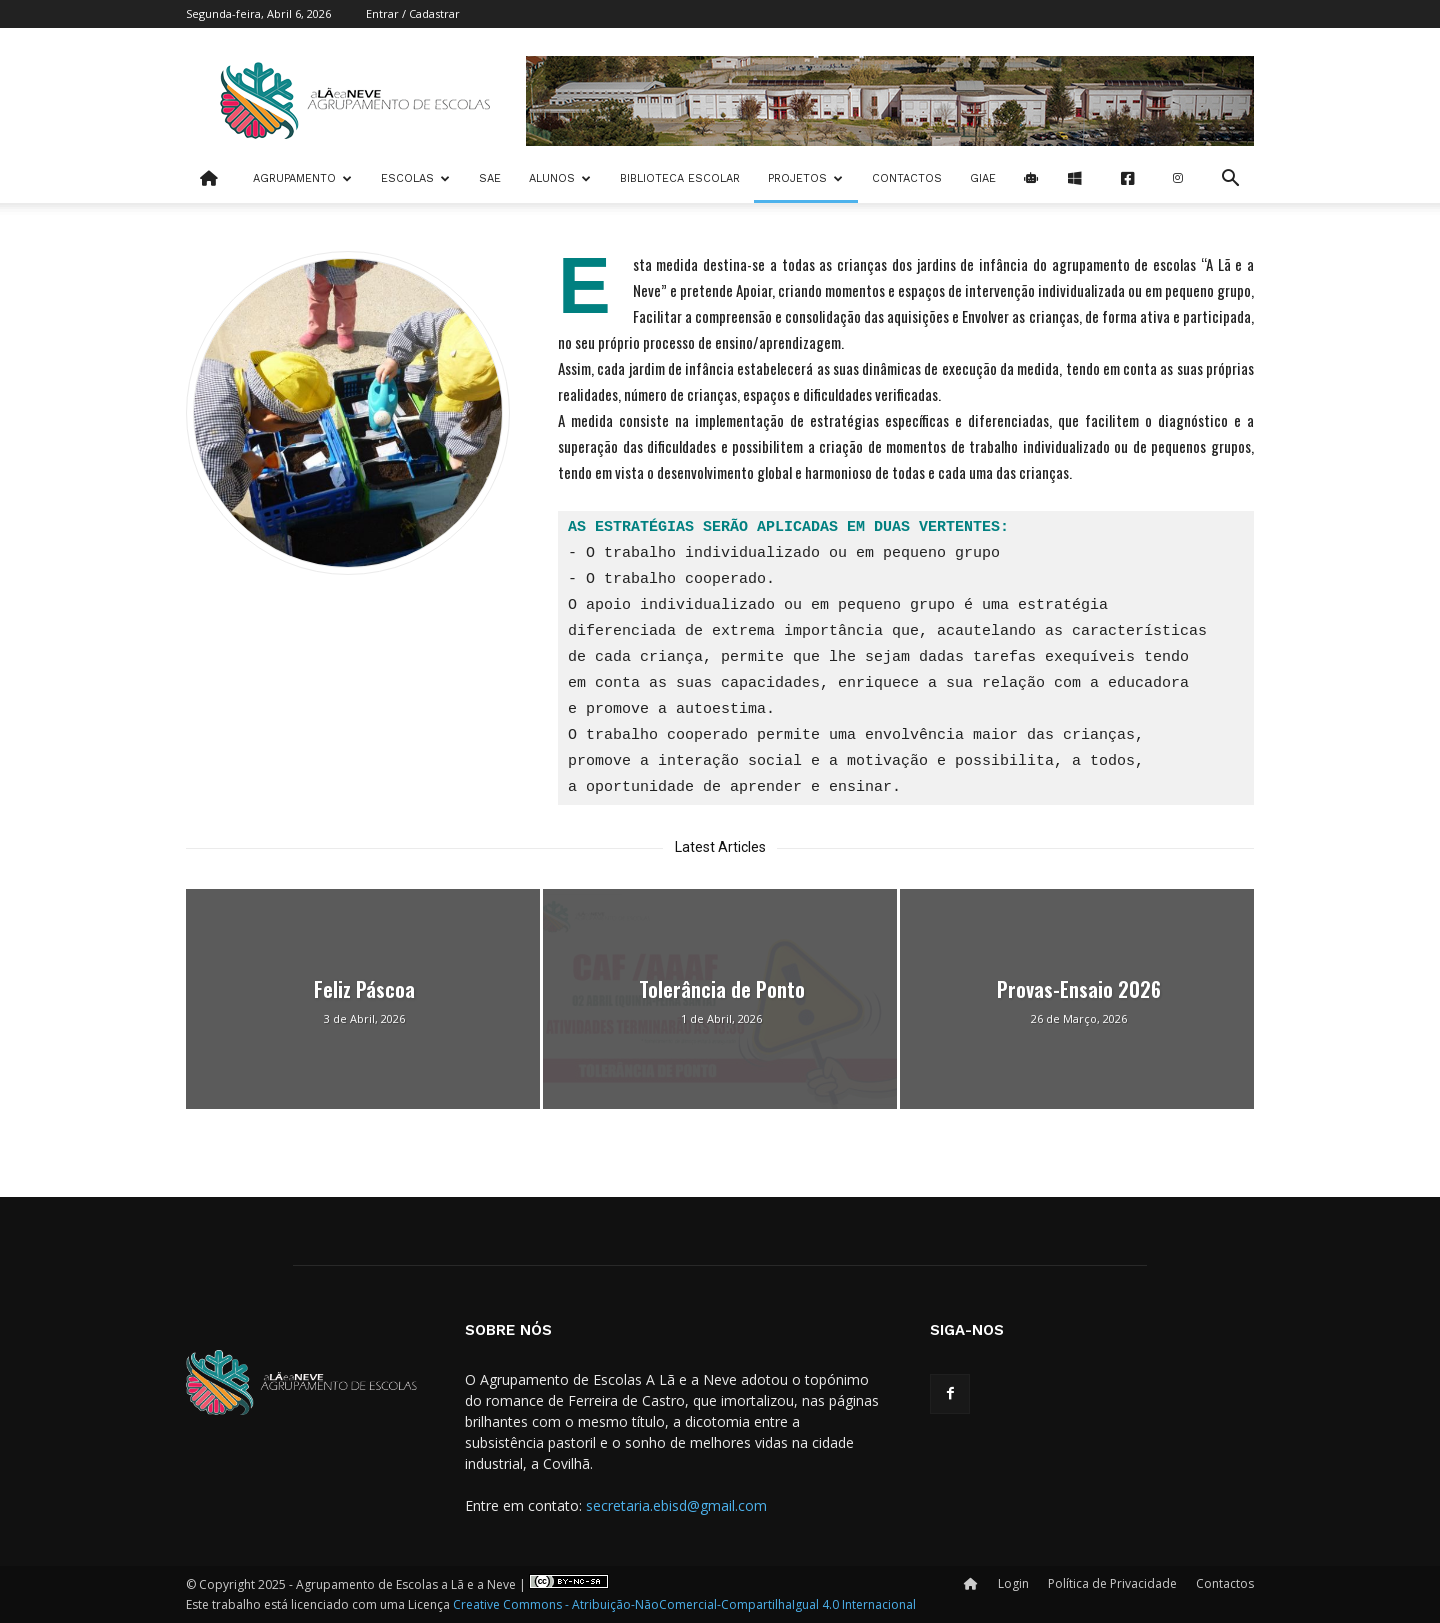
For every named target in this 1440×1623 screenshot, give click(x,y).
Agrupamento (302, 178)
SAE (490, 178)
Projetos (805, 178)
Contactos (907, 178)
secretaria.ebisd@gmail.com (676, 1505)
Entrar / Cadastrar (413, 13)
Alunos (560, 178)
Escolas (415, 178)
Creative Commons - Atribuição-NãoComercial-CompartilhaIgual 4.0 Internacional (684, 1604)
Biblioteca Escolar (680, 178)
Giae (983, 178)
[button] (1230, 180)
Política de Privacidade (1112, 1583)
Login (1013, 1583)
